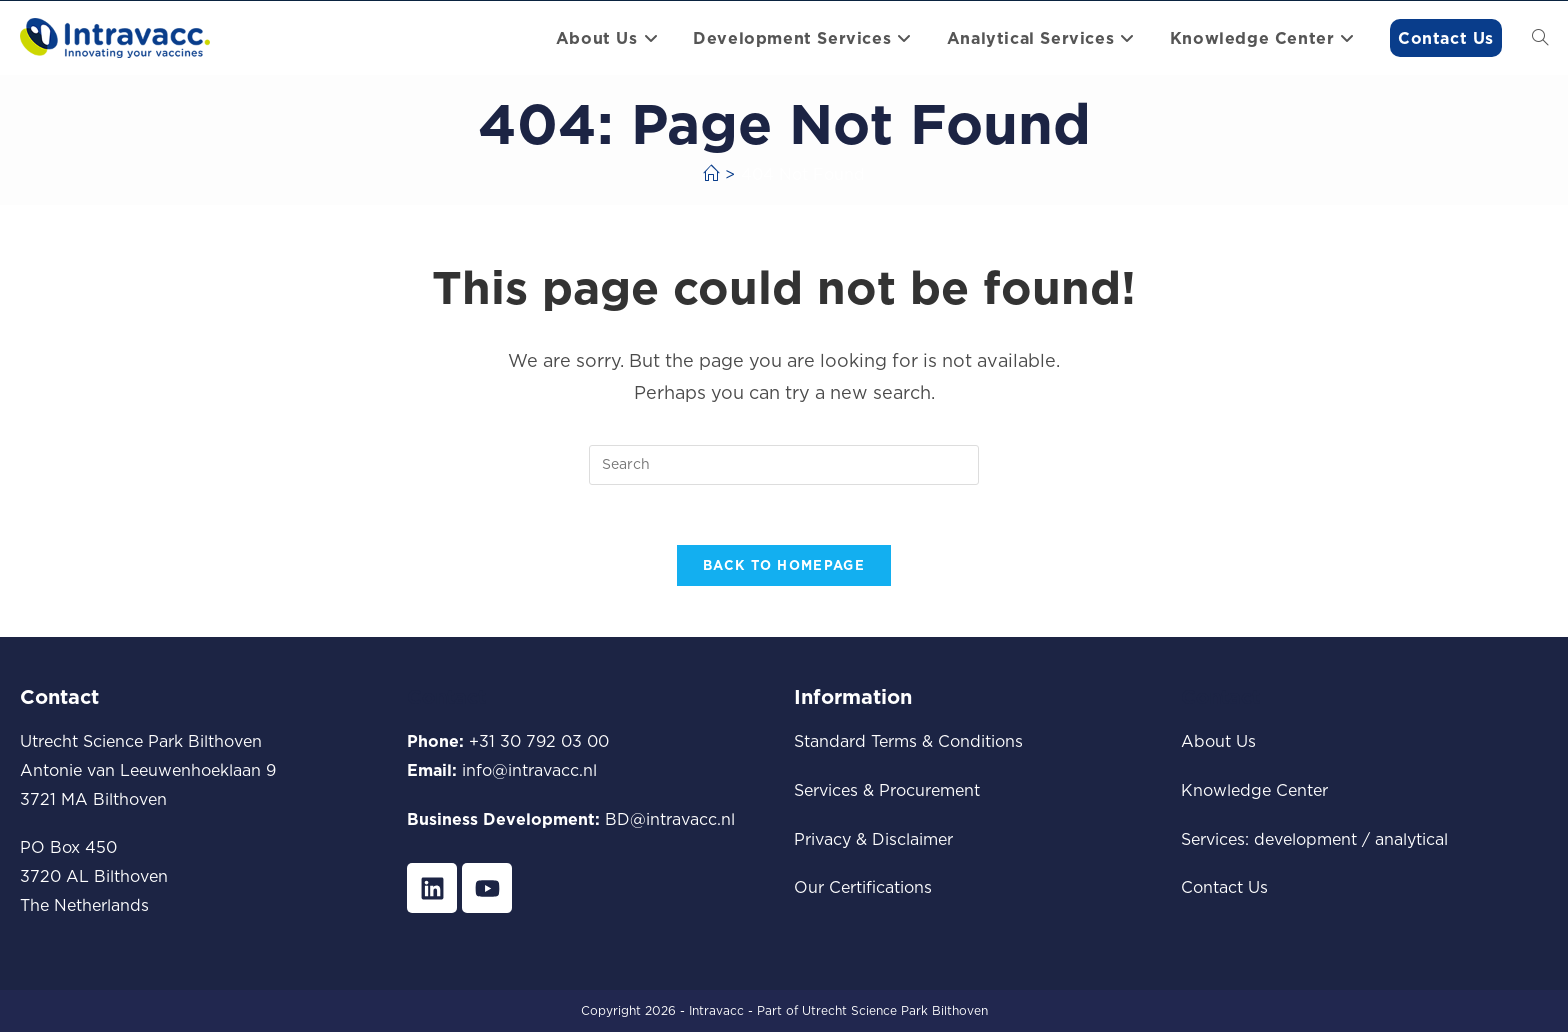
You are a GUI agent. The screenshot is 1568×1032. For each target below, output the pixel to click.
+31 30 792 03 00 (539, 742)
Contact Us (1224, 888)
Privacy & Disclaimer (873, 839)
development (1305, 839)
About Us (1218, 742)
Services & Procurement (887, 790)
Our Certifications (863, 888)
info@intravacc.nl (529, 770)
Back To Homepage (784, 566)
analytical (1411, 839)
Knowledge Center (1254, 790)
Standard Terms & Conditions (908, 742)
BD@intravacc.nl (670, 819)
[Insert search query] (784, 465)
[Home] (711, 174)
